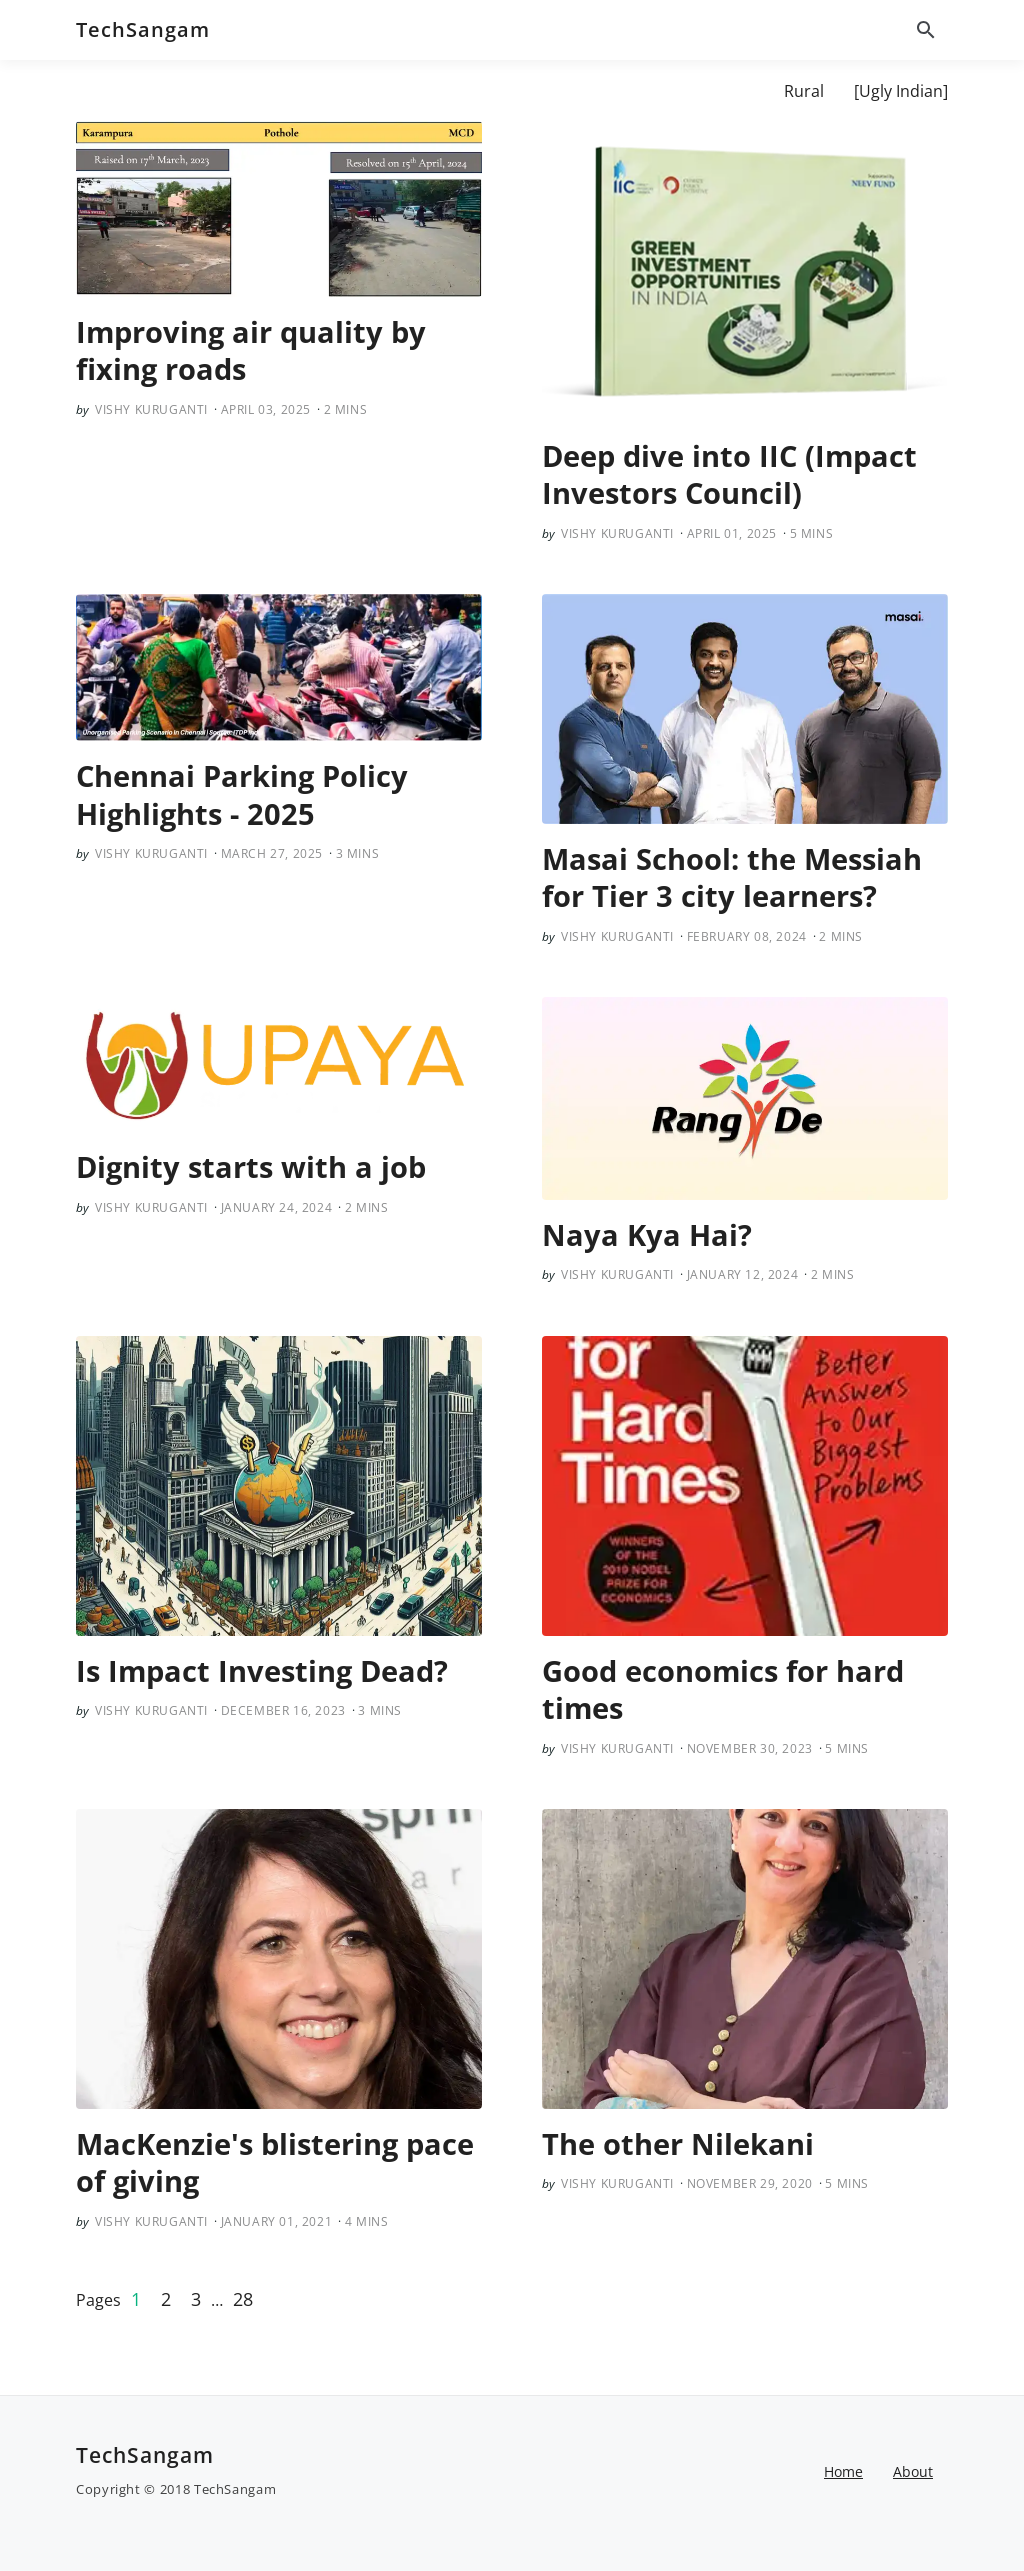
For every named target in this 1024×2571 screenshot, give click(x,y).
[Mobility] (590, 91)
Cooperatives (412, 91)
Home (843, 2471)
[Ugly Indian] (901, 91)
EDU (508, 91)
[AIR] (315, 91)
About (245, 91)
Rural (804, 91)
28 (243, 2299)
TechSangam (143, 29)
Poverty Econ (704, 91)
